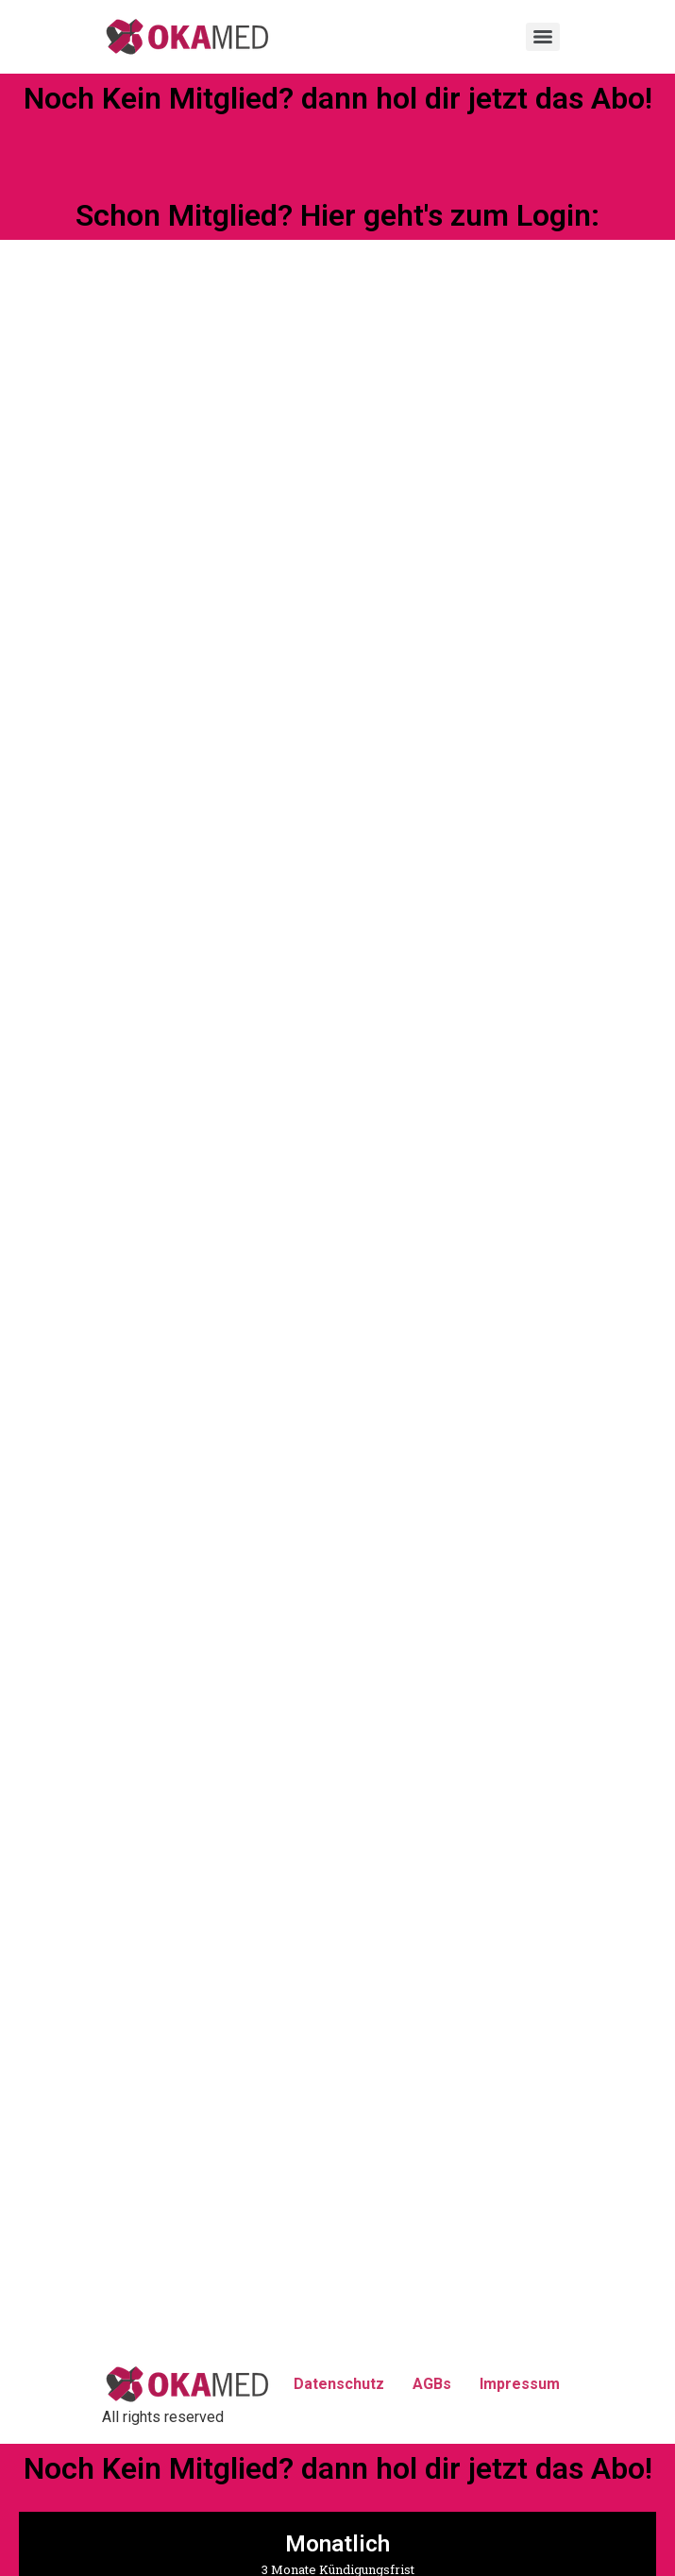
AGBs (432, 2384)
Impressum (520, 2384)
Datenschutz (339, 2384)
